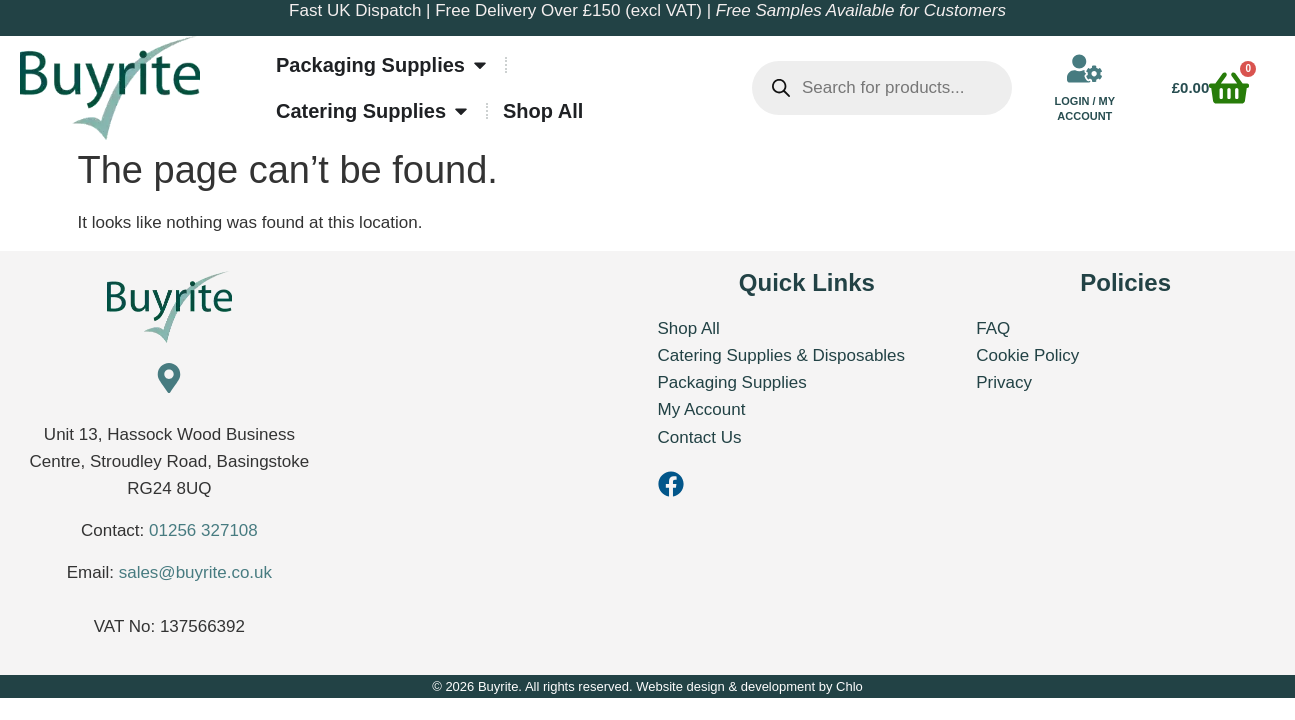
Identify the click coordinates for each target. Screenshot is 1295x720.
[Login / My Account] (1084, 68)
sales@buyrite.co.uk (195, 572)
